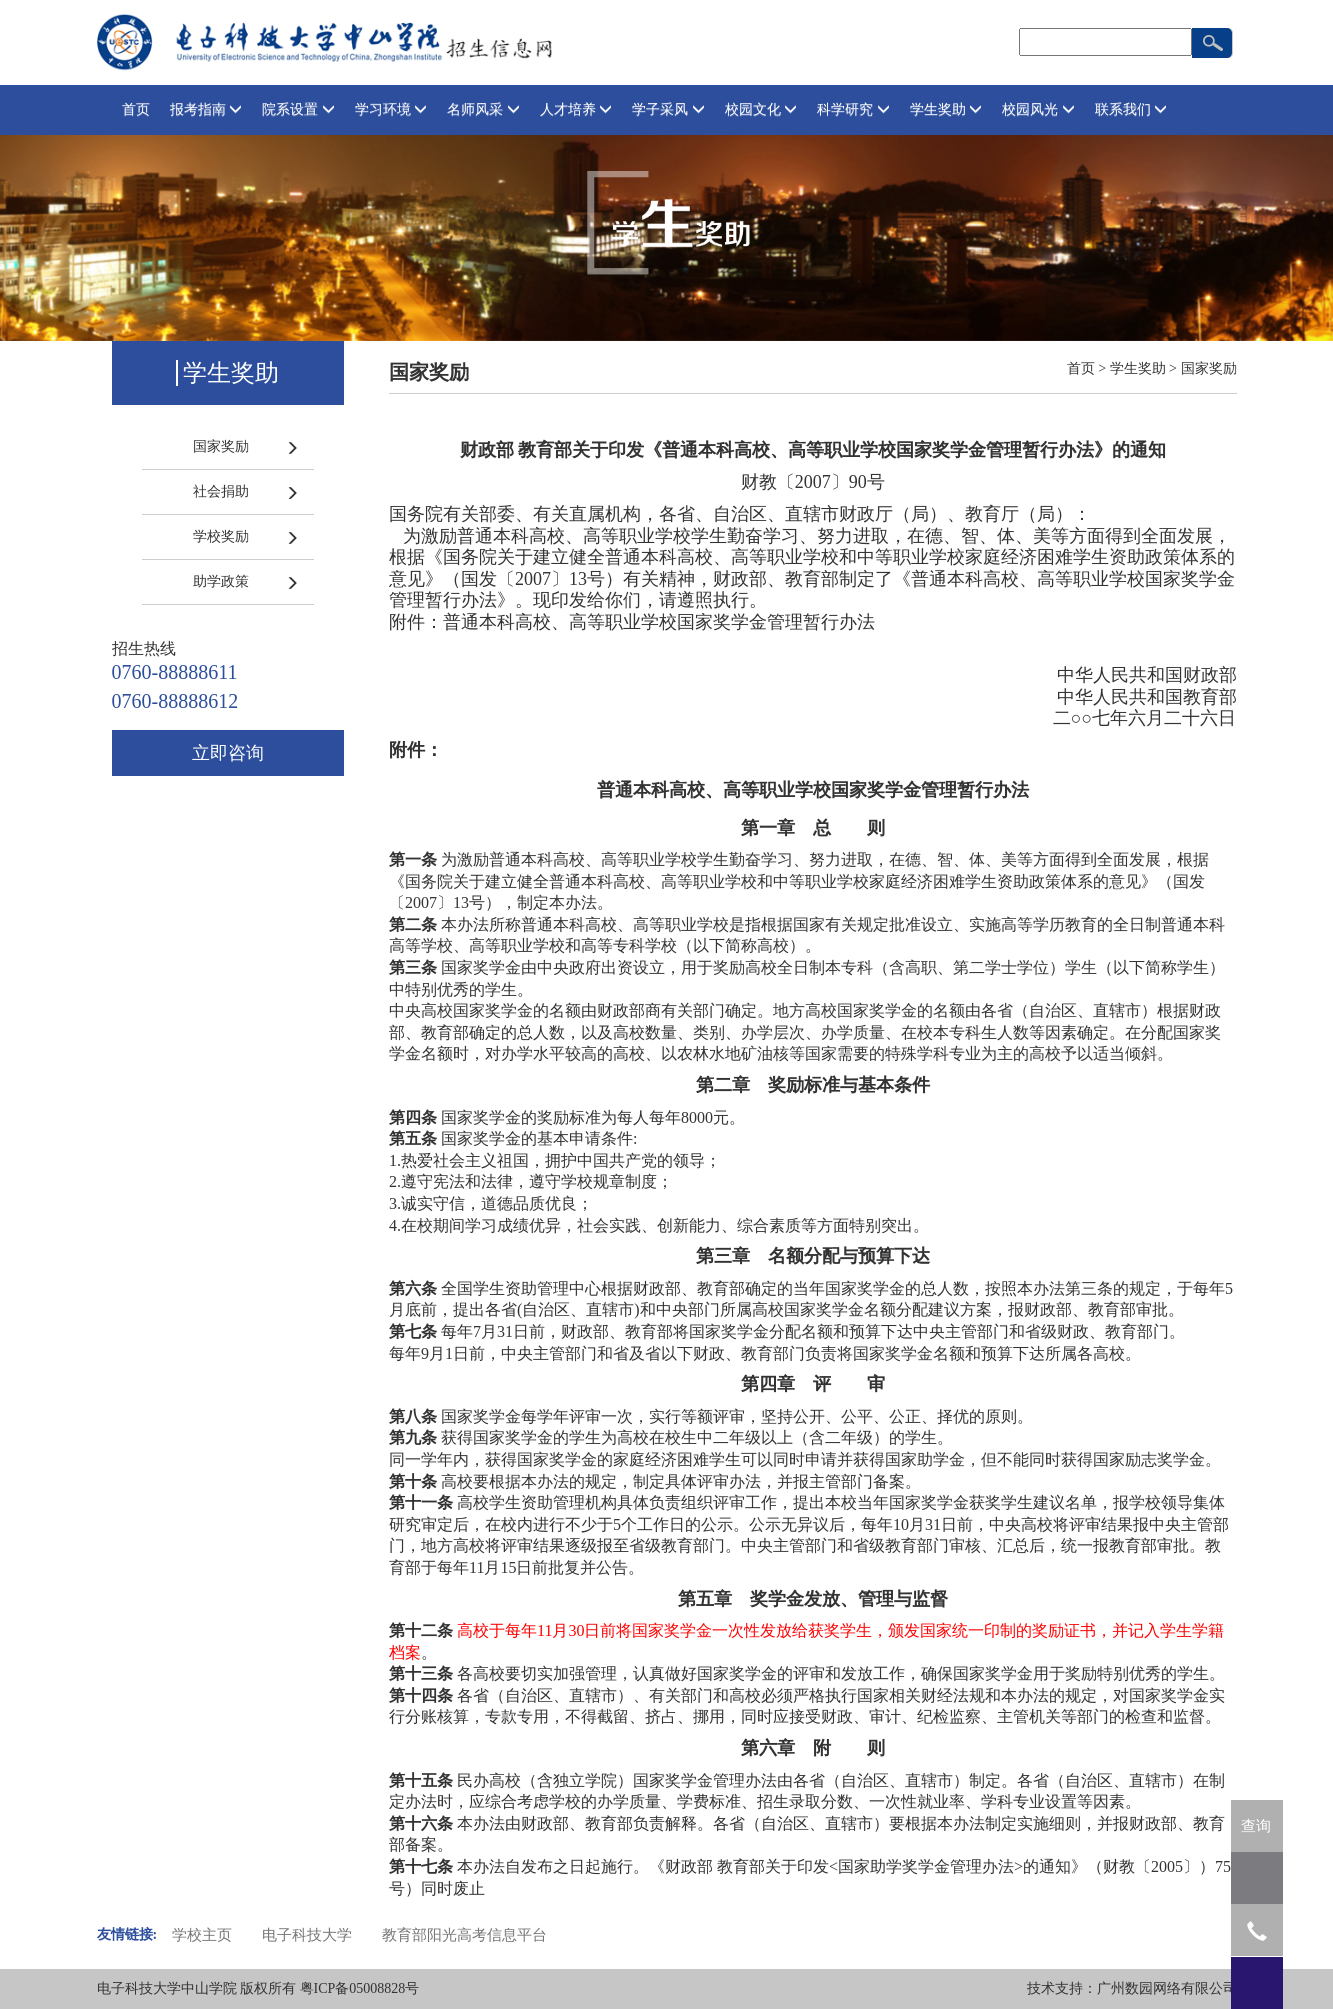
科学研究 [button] (853, 109)
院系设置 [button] (298, 109)
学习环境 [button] (391, 109)
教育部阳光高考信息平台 (464, 1935)
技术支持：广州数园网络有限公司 (1132, 1988)
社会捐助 (221, 491)
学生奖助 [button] (946, 109)
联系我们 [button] (1131, 109)
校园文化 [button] (761, 109)
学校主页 (202, 1935)
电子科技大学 (307, 1935)
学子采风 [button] (668, 109)
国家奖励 (221, 446)
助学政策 (221, 581)
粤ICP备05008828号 (360, 1988)
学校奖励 (221, 536)
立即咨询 (228, 753)
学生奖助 (1138, 368)
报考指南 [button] (206, 109)
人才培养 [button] (576, 109)
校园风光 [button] (1038, 109)
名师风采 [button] (483, 109)
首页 (136, 109)
